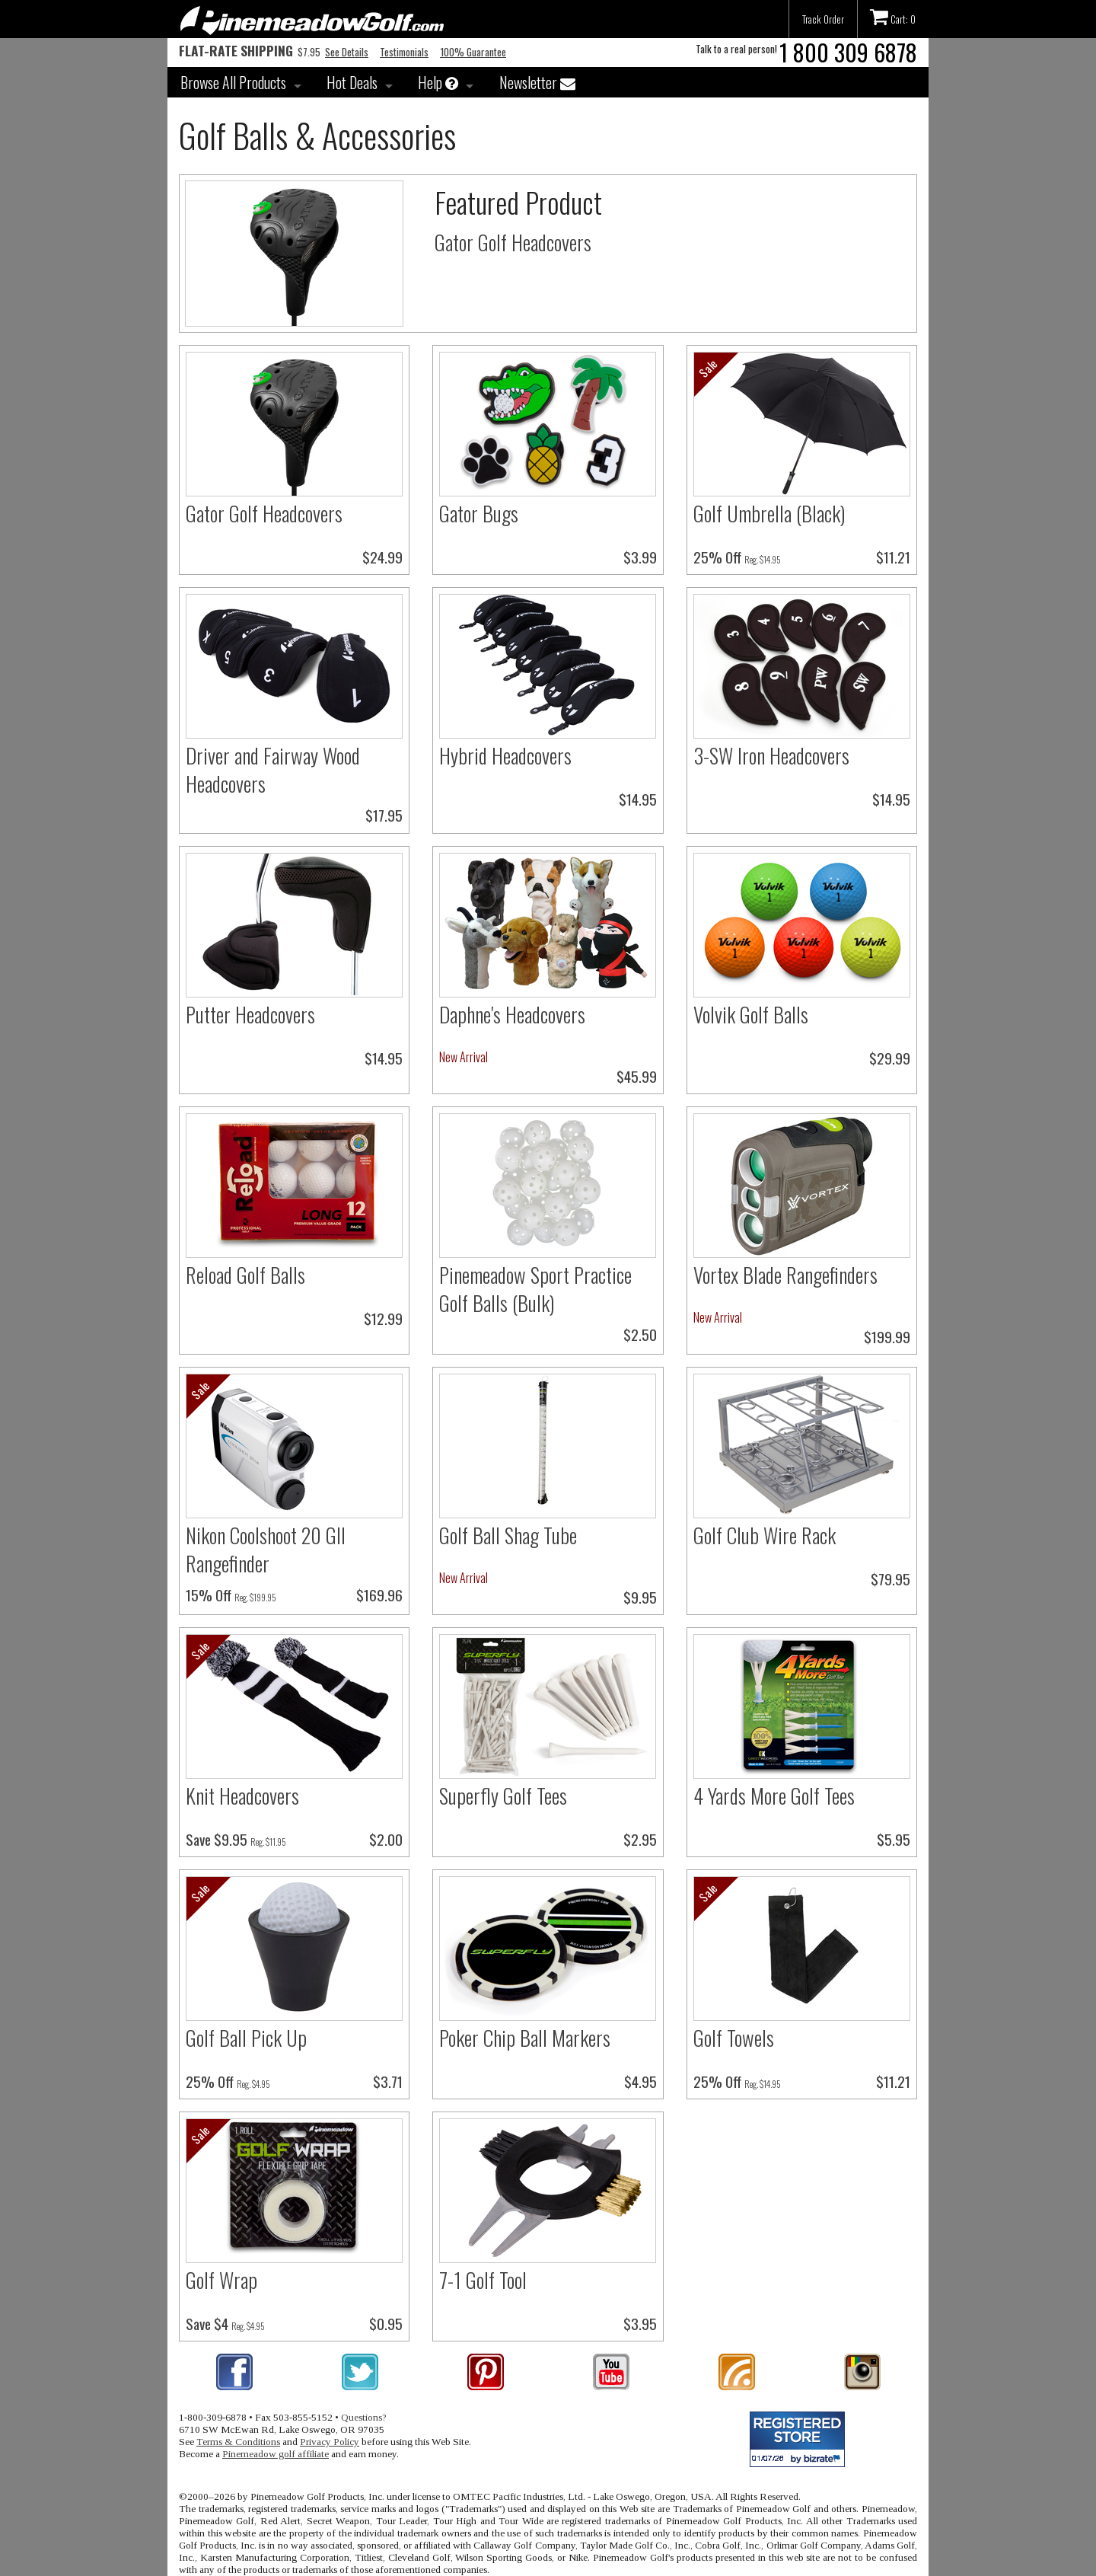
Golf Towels (733, 2037)
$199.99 (887, 1337)
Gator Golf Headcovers (513, 242)
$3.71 (388, 2081)
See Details (346, 51)
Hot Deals (352, 82)
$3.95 (640, 2324)
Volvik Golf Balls (750, 1014)
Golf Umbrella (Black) (769, 513)
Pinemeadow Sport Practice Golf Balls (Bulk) (535, 1289)
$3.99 (640, 557)
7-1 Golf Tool (483, 2280)
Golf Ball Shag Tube (508, 1535)
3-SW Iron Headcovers (771, 755)
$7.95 (249, 51)
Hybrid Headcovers (505, 755)
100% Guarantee (473, 51)
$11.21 (893, 557)
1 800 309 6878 (848, 52)
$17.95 (384, 815)
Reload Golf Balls (245, 1274)
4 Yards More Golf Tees (774, 1795)
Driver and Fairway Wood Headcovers (273, 770)
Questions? (364, 2417)
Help (438, 82)
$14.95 (638, 799)
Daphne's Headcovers (512, 1014)
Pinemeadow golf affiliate (275, 2453)
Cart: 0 (893, 17)
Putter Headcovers (250, 1014)
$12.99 (383, 1318)
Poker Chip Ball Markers (524, 2037)
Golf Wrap (221, 2280)
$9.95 (640, 1597)
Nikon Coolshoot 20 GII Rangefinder (266, 1549)
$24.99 (382, 557)
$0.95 (386, 2324)
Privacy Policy (329, 2441)
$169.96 (379, 1595)
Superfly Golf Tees (503, 1795)
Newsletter (537, 82)
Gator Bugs (478, 513)
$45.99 (636, 1076)
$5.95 (893, 1839)
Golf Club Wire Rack (764, 1535)
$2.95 (640, 1839)
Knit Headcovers (242, 1795)
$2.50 (640, 1334)
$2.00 (386, 1839)
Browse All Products (233, 82)
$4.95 (640, 2081)
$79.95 (890, 1579)
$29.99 (889, 1058)
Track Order (823, 19)
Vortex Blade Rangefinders (785, 1274)
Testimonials (404, 51)
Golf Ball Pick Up (246, 2037)
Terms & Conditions (238, 2441)
